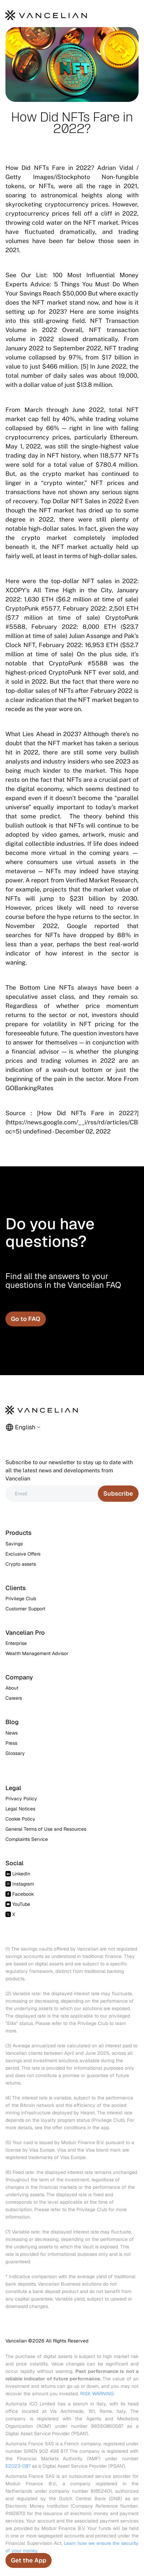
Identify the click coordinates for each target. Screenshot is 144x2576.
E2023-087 (18, 2466)
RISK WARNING (97, 2394)
